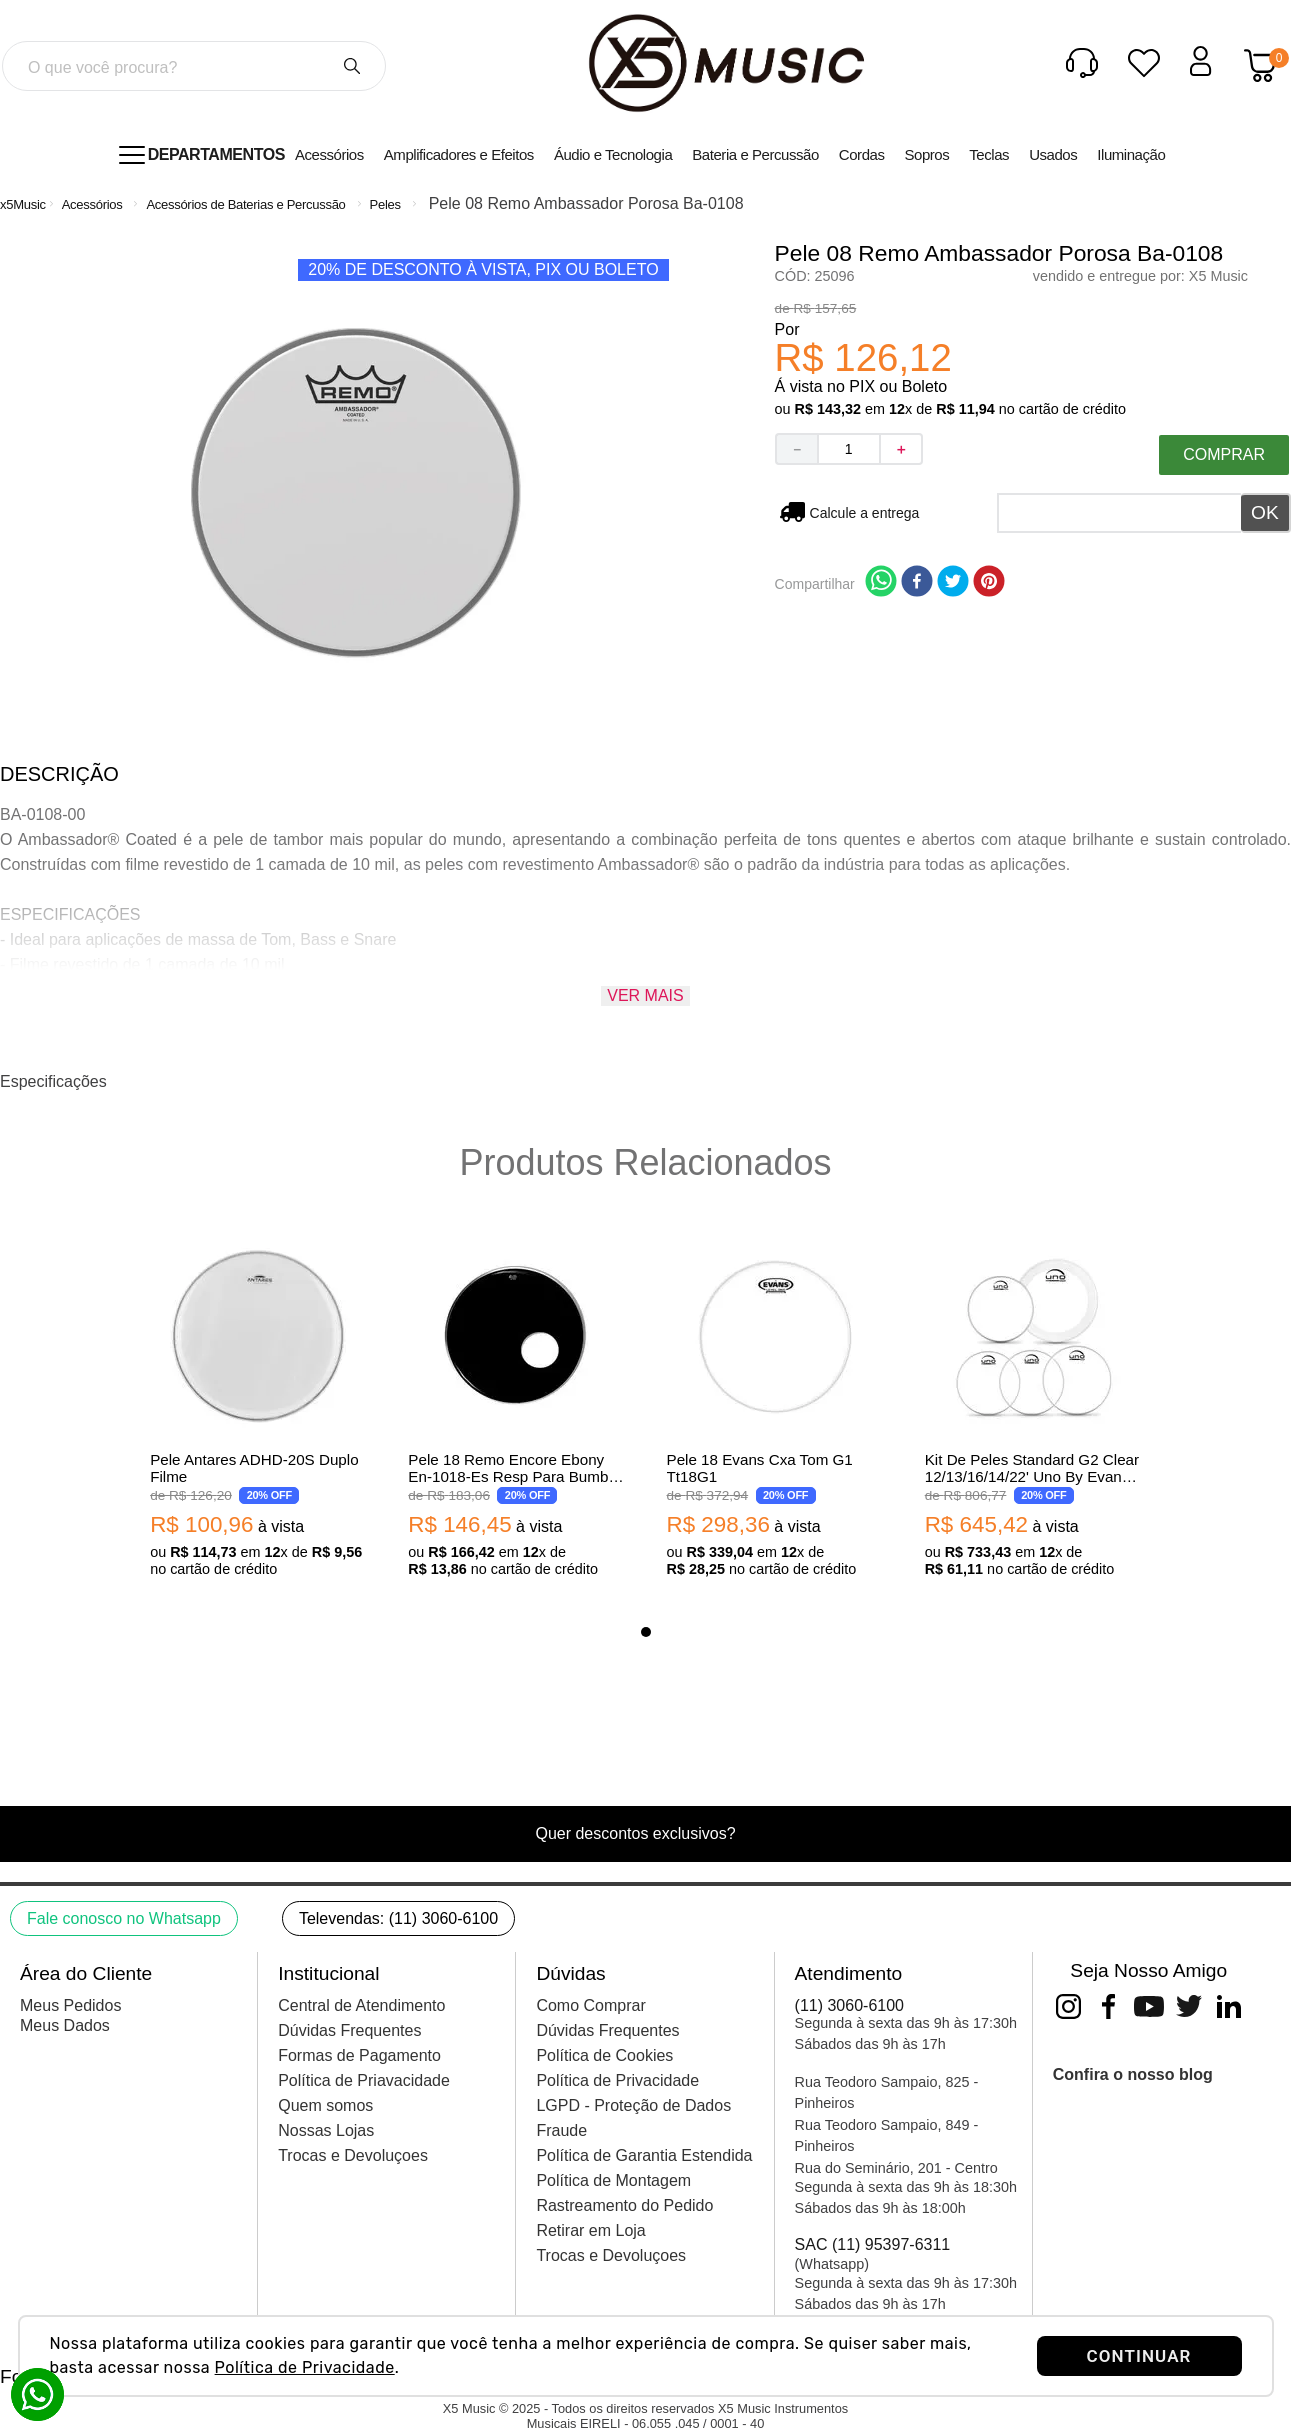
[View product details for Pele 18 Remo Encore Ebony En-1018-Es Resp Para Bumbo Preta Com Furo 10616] (516, 1408)
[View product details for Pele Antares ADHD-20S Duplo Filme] (258, 1408)
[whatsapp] (881, 583)
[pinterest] (989, 583)
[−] (796, 449)
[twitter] (953, 583)
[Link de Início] (23, 204)
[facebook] (917, 583)
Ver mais (645, 995)
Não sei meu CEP (865, 513)
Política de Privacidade (305, 2367)
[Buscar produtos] (352, 66)
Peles (385, 204)
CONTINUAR (1139, 2356)
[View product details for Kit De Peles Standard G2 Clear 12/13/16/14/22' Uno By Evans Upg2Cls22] (1033, 1408)
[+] (902, 449)
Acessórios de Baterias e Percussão (245, 204)
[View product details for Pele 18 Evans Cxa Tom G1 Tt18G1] (775, 1408)
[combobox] (194, 66)
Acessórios (92, 204)
